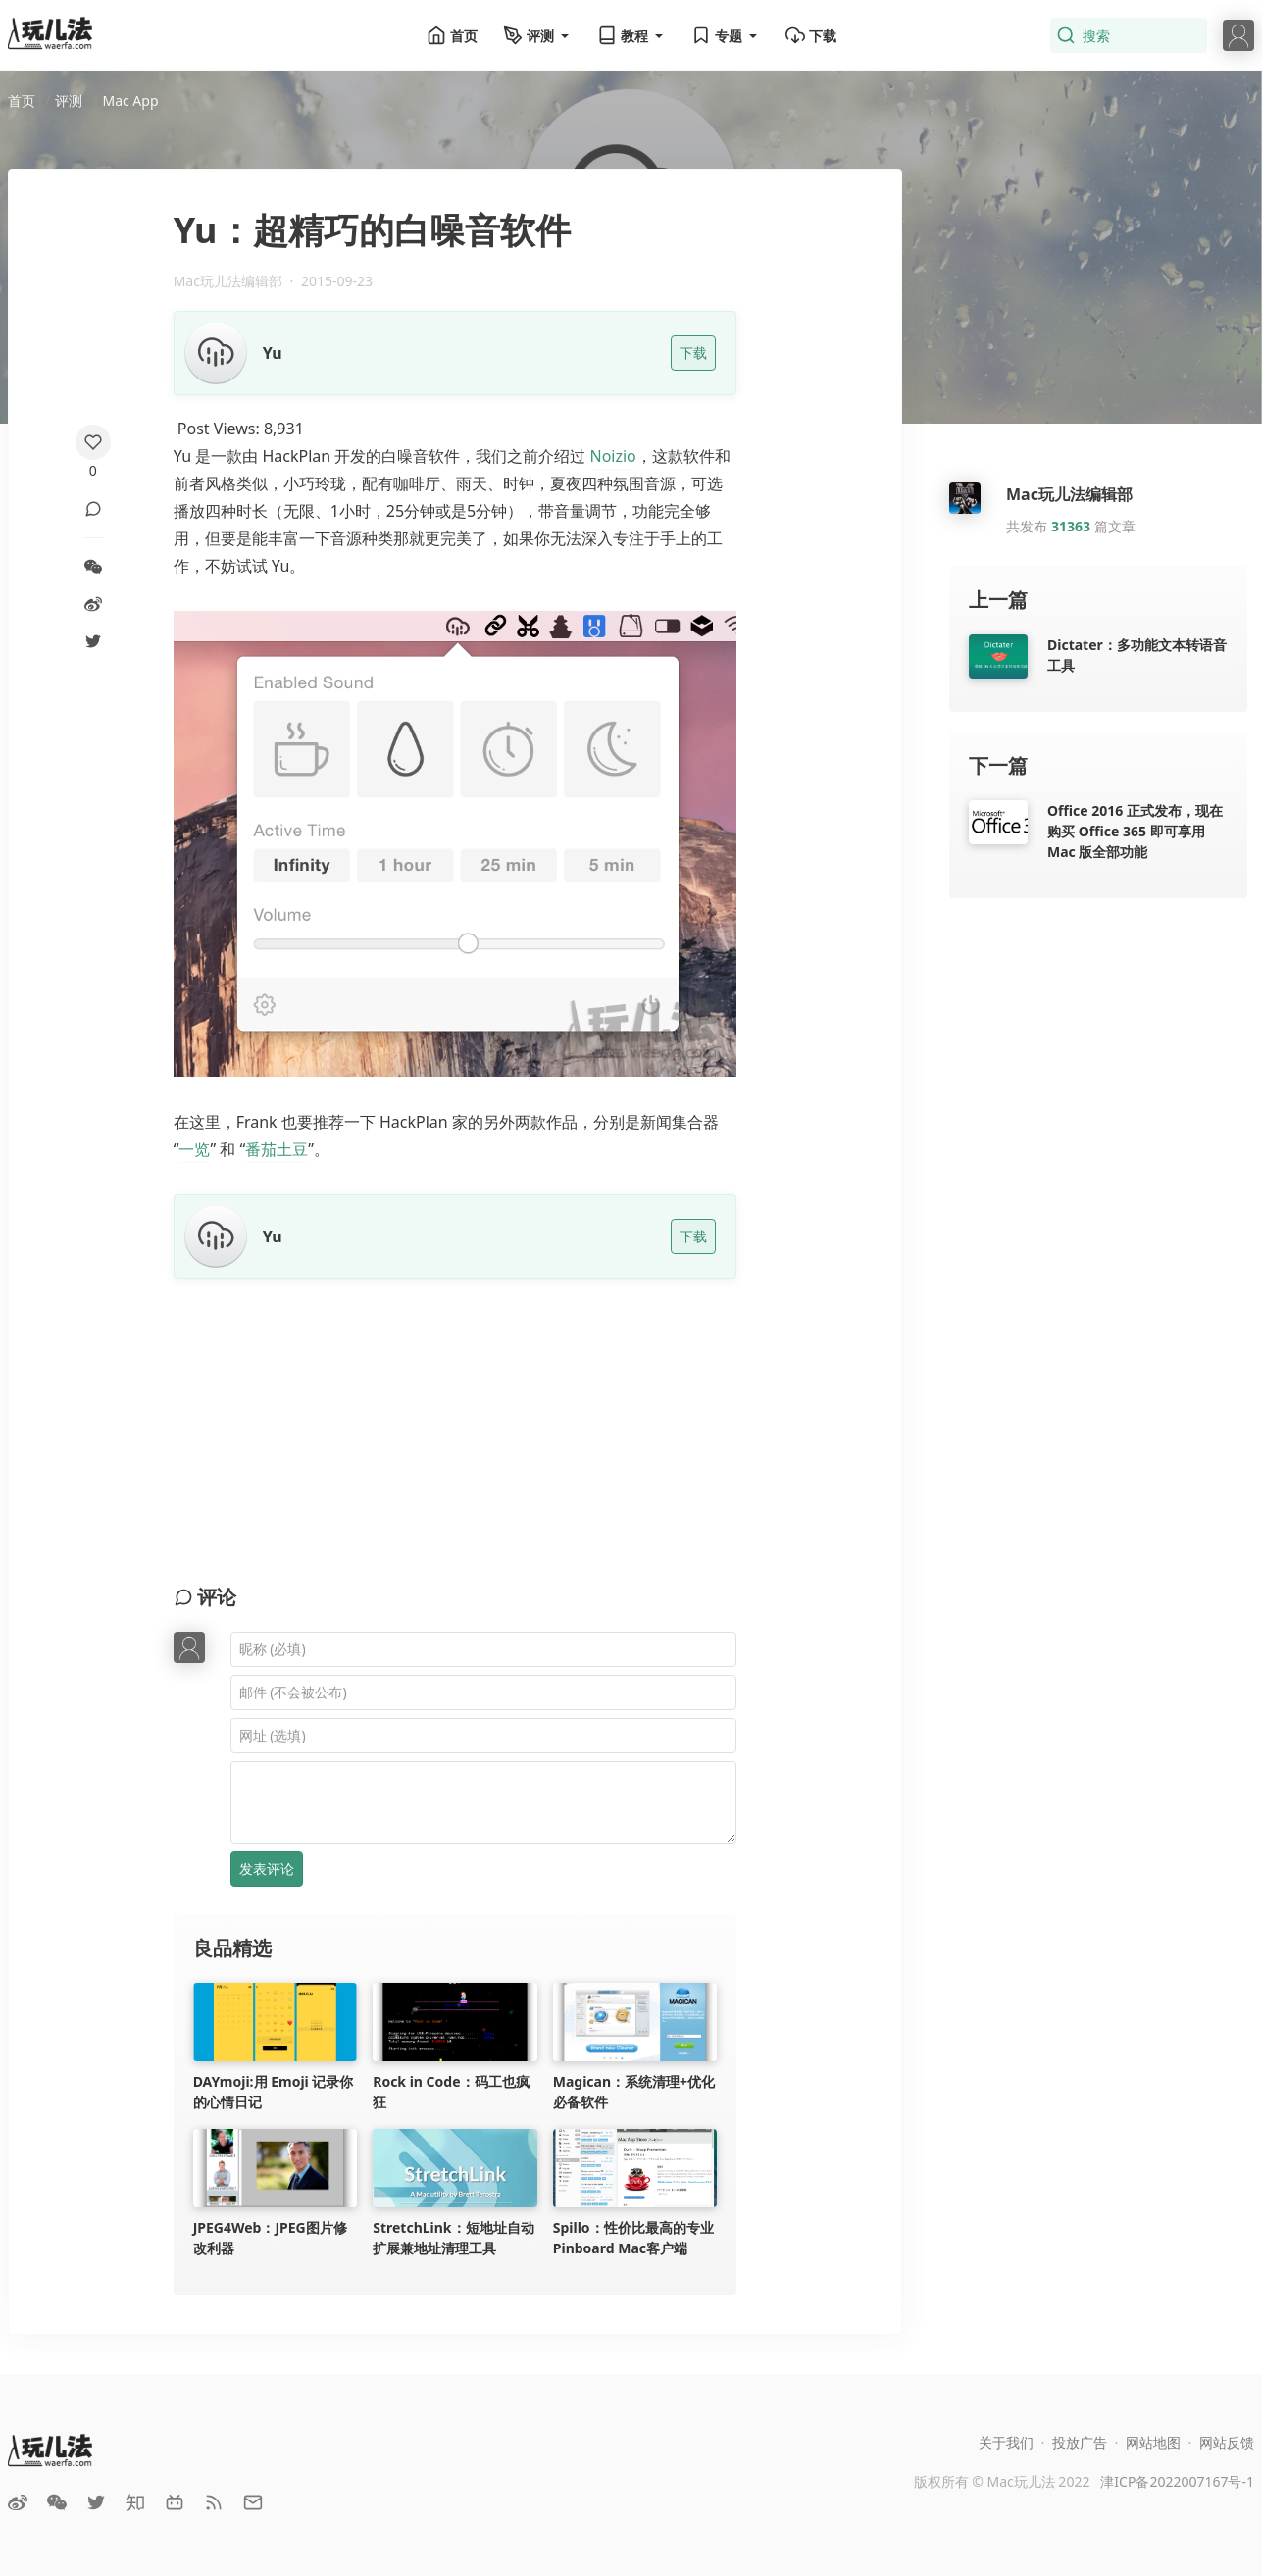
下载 (810, 35)
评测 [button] (537, 35)
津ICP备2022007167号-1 (1177, 2481)
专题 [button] (725, 35)
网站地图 (1153, 2442)
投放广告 (1079, 2442)
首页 (452, 35)
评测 (68, 100)
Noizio (613, 456)
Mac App (130, 100)
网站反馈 (1226, 2442)
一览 (194, 1149)
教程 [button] (631, 35)
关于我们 (1006, 2442)
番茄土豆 (276, 1149)
